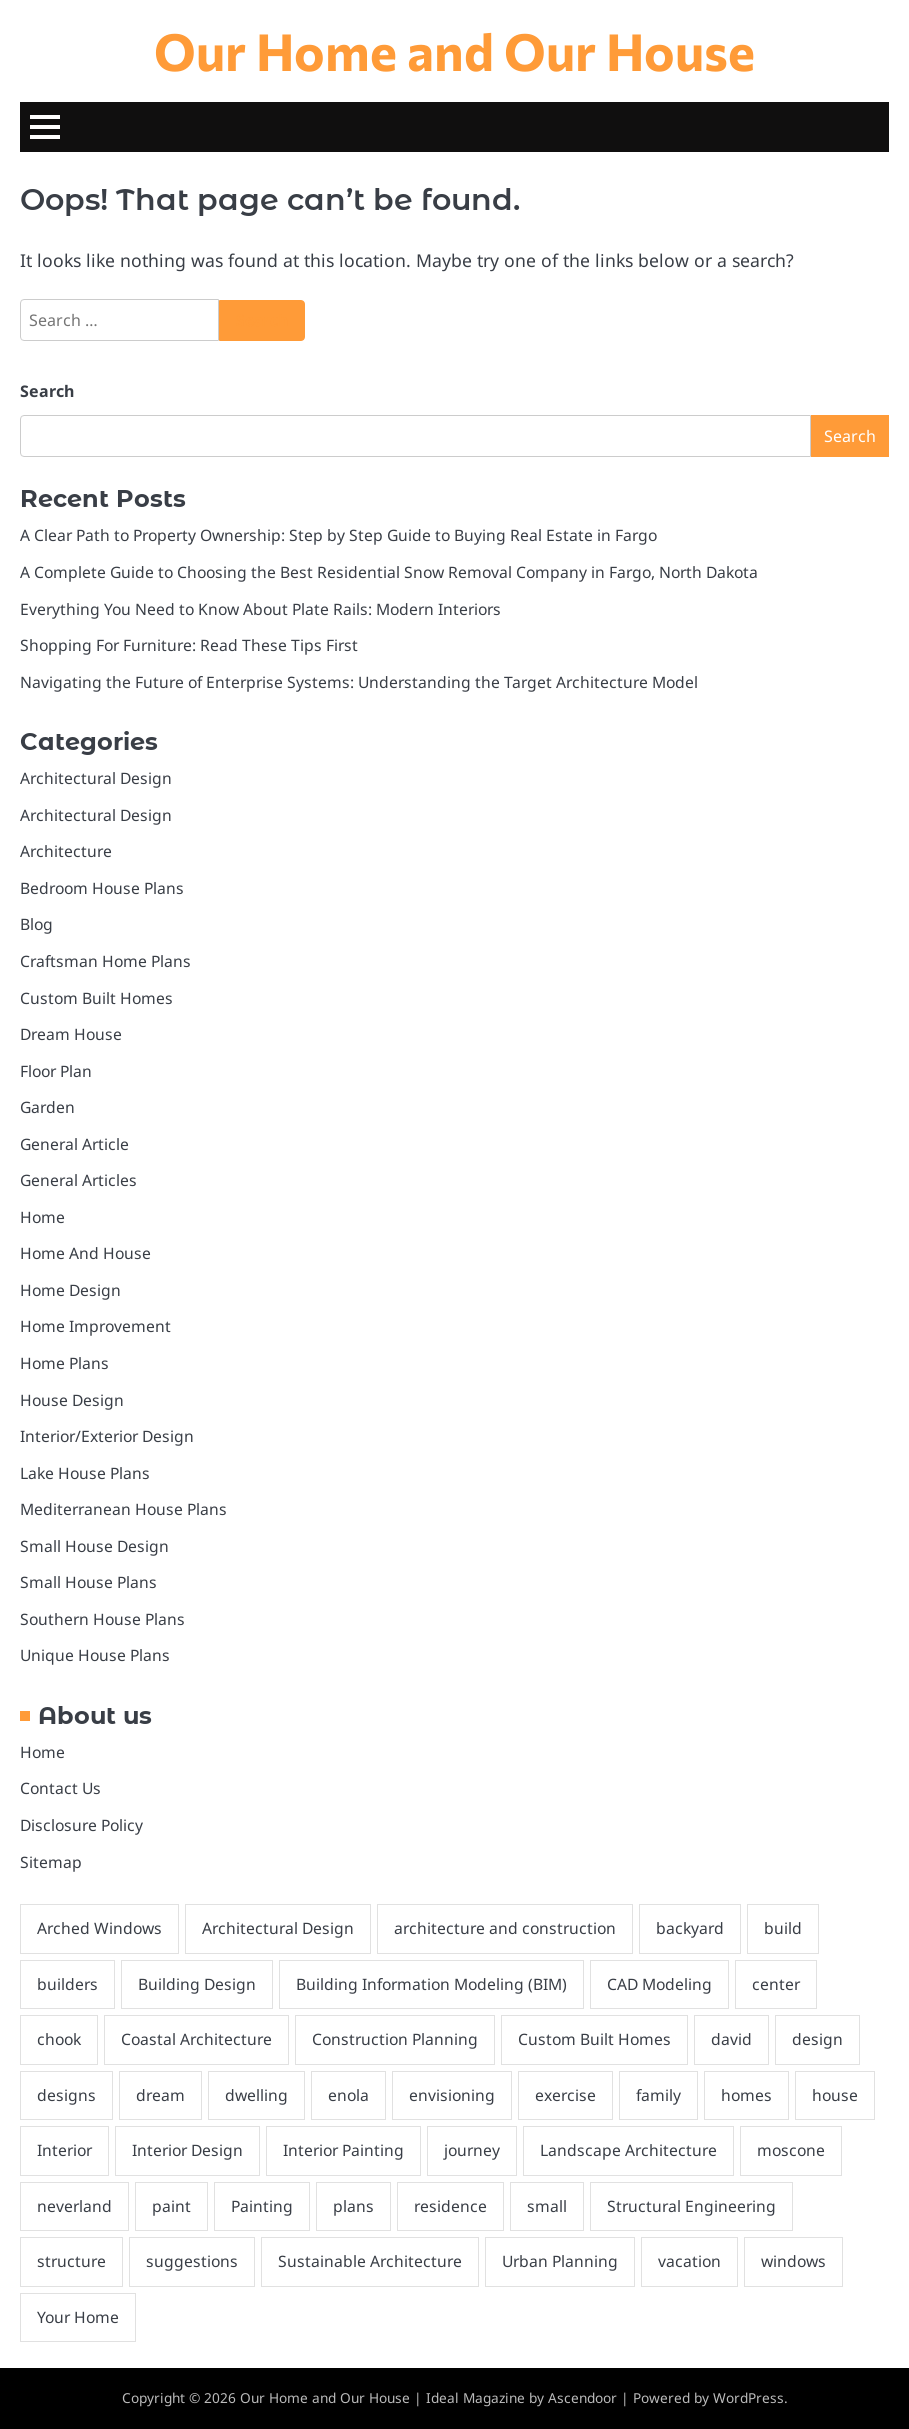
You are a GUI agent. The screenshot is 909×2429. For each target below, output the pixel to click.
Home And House (85, 1253)
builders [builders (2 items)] (67, 1984)
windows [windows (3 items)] (793, 2261)
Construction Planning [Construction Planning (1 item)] (395, 2039)
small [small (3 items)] (547, 2206)
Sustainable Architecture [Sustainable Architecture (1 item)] (370, 2261)
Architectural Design (96, 778)
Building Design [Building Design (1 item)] (197, 1984)
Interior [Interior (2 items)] (64, 2150)
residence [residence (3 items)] (450, 2206)
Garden (47, 1107)
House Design (72, 1400)
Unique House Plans (95, 1655)
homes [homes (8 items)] (746, 2095)
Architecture (66, 851)
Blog (36, 924)
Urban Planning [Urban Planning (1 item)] (560, 2261)
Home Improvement (95, 1326)
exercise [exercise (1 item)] (565, 2095)
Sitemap (51, 1862)
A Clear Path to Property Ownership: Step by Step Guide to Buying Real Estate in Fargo (338, 535)
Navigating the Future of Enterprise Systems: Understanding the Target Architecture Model (359, 682)
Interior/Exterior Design (107, 1436)
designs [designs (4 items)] (66, 2095)
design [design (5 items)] (817, 2039)
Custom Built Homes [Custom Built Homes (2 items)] (594, 2039)
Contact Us (60, 1788)
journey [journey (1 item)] (472, 2150)
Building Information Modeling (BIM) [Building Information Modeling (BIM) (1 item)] (431, 1984)
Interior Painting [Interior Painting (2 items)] (343, 2150)
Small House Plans (88, 1582)
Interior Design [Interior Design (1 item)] (187, 2150)
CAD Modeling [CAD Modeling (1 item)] (659, 1984)
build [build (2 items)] (783, 1928)
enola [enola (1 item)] (348, 2095)
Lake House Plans (85, 1473)
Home (42, 1217)
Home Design (70, 1290)
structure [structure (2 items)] (71, 2261)
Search (47, 391)
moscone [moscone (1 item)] (791, 2150)
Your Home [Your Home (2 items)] (78, 2317)
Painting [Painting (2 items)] (262, 2206)
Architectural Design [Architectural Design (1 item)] (278, 1928)
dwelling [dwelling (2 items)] (256, 2095)
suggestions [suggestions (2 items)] (192, 2261)
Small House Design (94, 1546)
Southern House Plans (102, 1619)
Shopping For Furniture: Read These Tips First (189, 645)
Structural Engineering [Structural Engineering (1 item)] (691, 2206)
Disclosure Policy (81, 1825)
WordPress (748, 2397)
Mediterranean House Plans (123, 1509)
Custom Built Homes (96, 998)
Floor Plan (56, 1071)
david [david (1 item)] (731, 2039)
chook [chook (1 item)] (59, 2039)
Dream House (71, 1034)
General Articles (78, 1180)
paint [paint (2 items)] (171, 2206)
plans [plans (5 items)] (353, 2206)
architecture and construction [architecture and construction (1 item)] (505, 1928)
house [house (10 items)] (835, 2095)
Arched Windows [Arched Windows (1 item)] (99, 1928)
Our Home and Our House (454, 50)
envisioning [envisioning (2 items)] (452, 2095)
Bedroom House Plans (102, 888)
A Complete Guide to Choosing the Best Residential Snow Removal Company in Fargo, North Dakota (389, 572)
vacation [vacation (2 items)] (689, 2261)
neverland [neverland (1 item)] (74, 2206)
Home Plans (64, 1363)
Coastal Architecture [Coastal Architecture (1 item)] (196, 2039)
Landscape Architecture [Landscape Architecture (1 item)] (628, 2150)
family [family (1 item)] (658, 2095)
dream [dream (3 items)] (160, 2095)
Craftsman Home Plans (105, 961)
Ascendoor (582, 2397)
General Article (74, 1144)
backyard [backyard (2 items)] (690, 1928)
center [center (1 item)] (776, 1984)
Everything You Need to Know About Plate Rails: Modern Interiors (260, 609)
